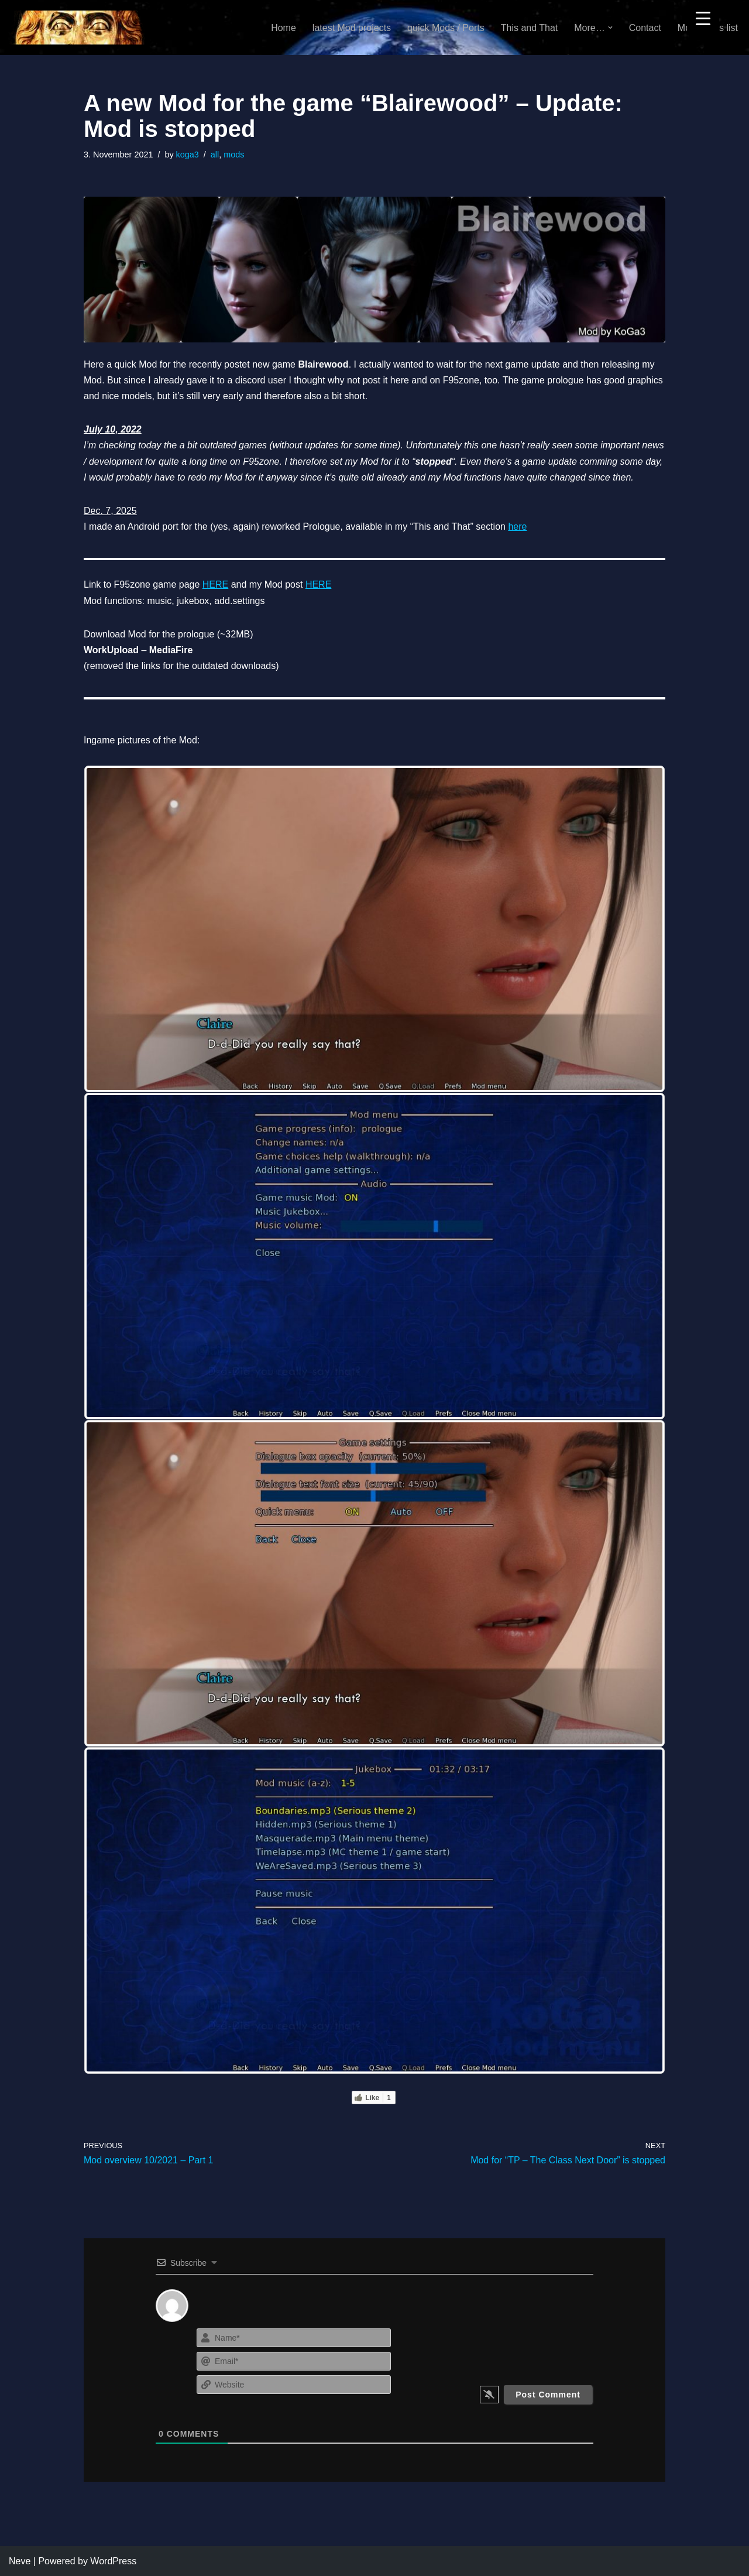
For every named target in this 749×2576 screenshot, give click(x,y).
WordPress (113, 2561)
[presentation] (522, 2348)
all (215, 154)
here (517, 526)
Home (283, 28)
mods (234, 154)
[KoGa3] (77, 27)
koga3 (187, 154)
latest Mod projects (351, 28)
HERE (215, 584)
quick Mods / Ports (446, 28)
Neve (19, 2561)
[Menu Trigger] (703, 18)
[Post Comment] (548, 2394)
